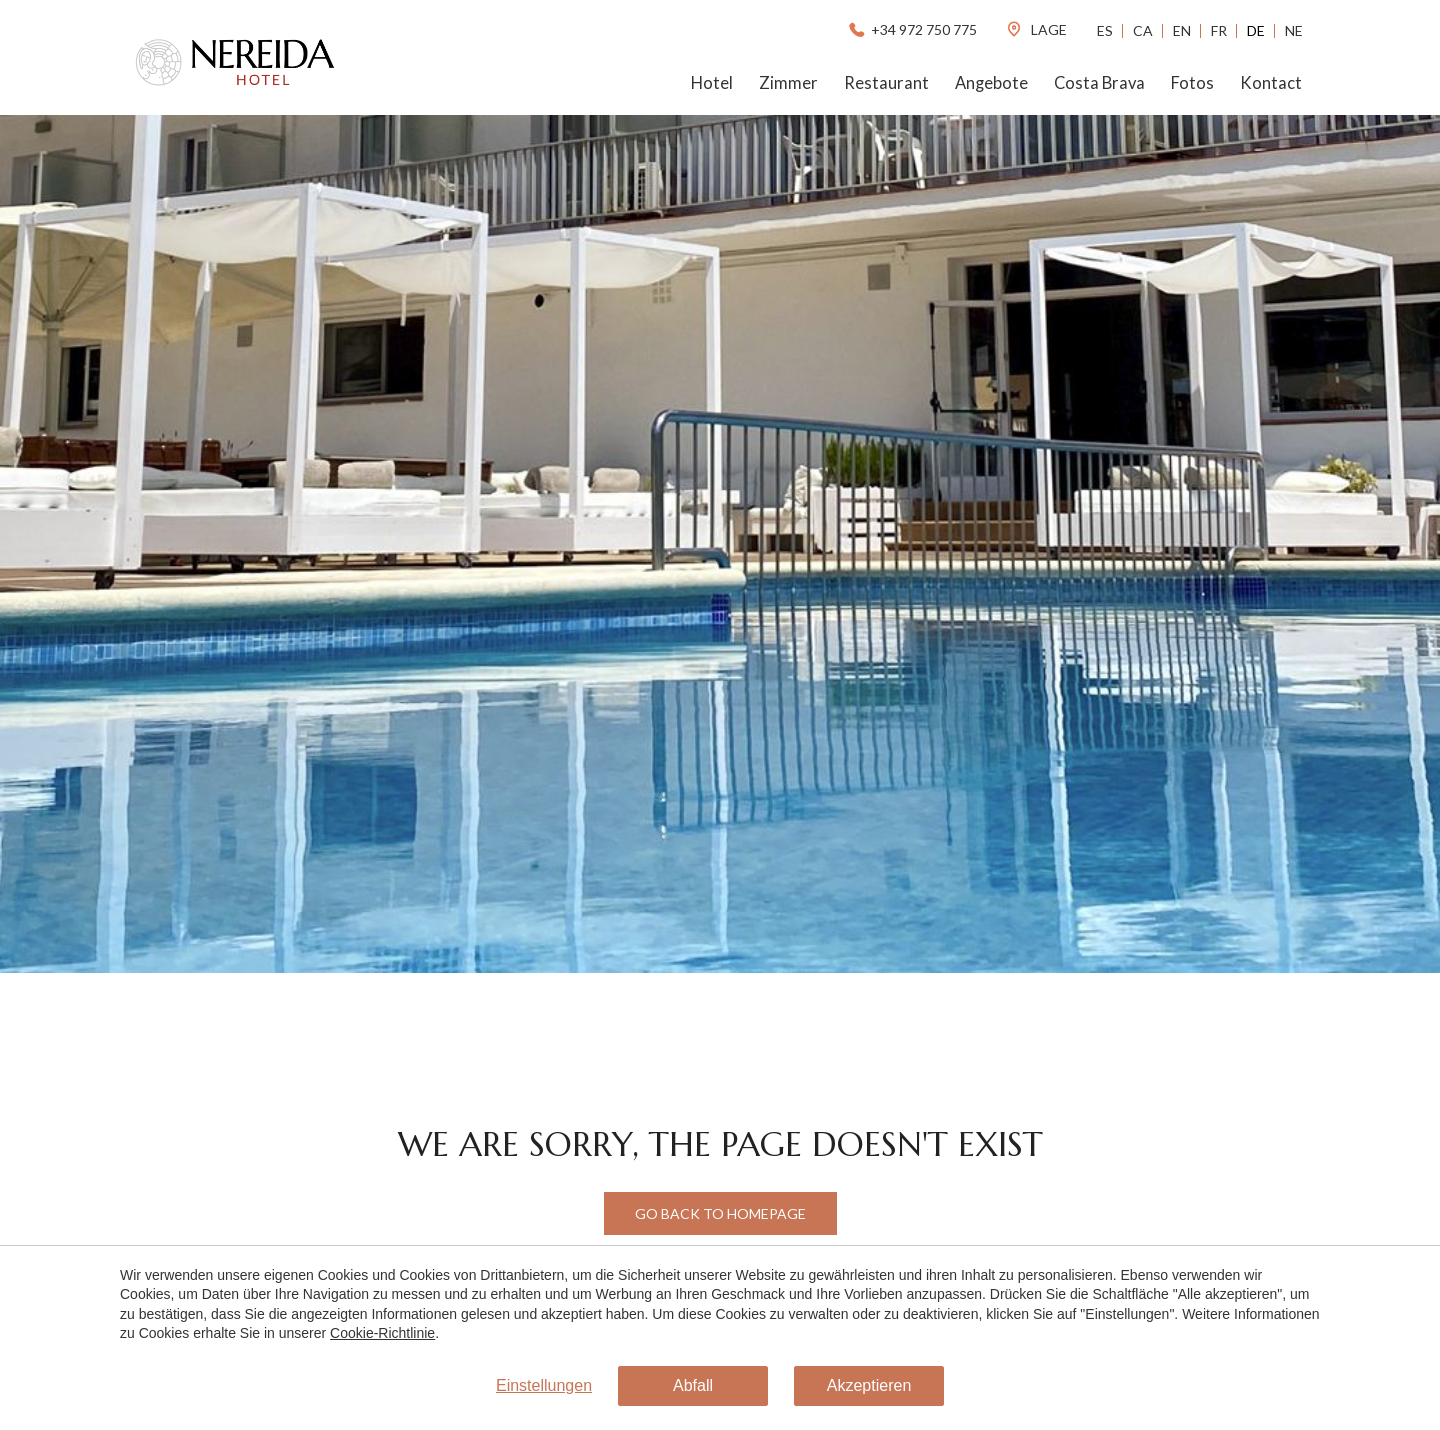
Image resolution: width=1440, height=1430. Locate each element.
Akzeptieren (869, 1385)
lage (1036, 29)
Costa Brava (1099, 83)
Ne (1294, 30)
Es (1105, 30)
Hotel (712, 83)
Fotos (1192, 83)
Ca (1143, 30)
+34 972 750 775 (911, 29)
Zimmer (788, 83)
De (1256, 30)
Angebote (991, 83)
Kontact (1271, 83)
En (1182, 30)
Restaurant (886, 83)
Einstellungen (544, 1385)
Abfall (693, 1385)
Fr (1219, 30)
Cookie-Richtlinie (382, 1333)
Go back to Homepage (720, 1213)
